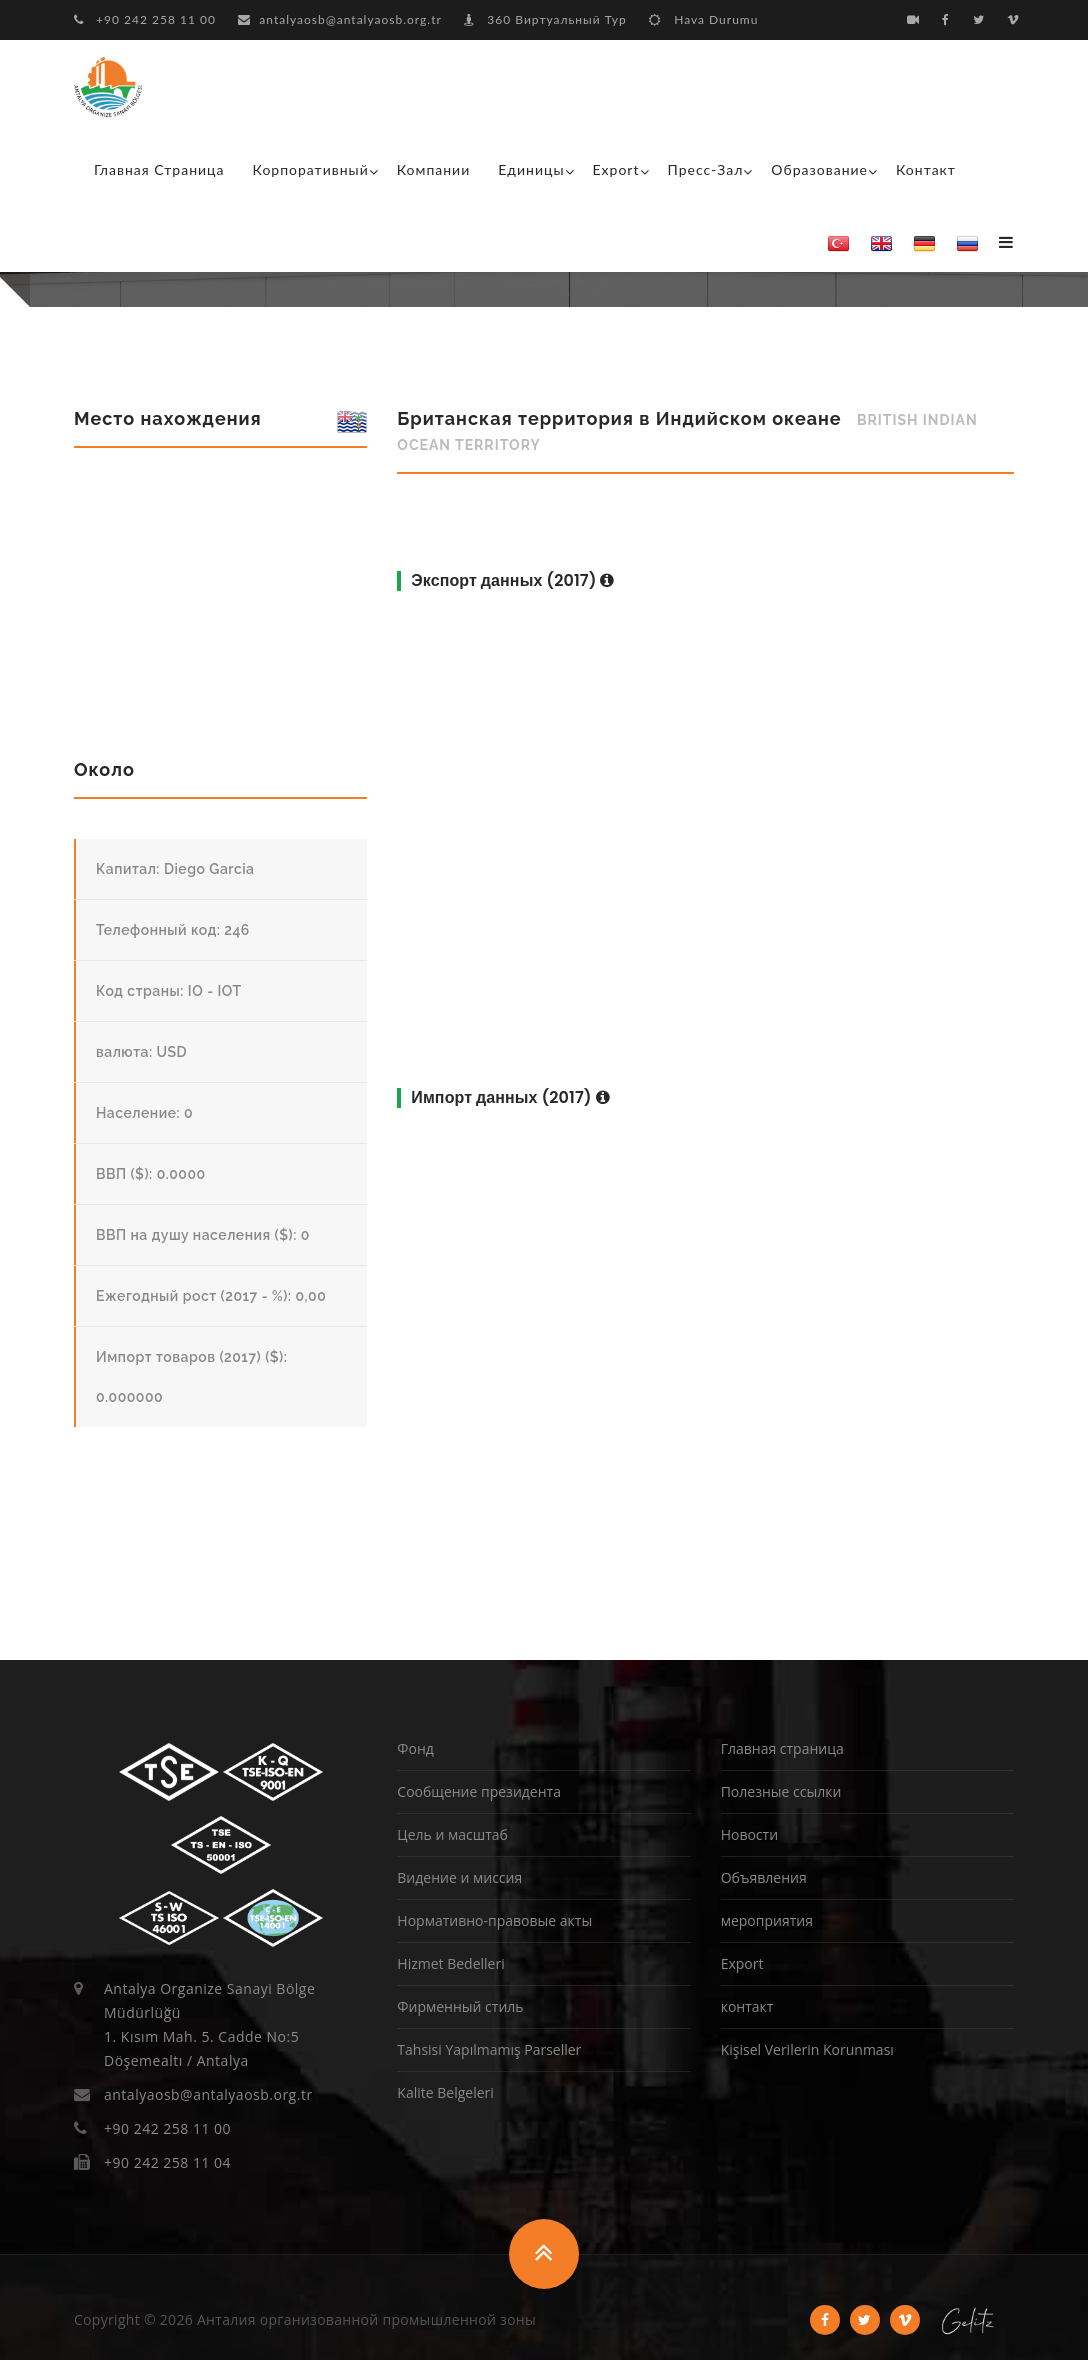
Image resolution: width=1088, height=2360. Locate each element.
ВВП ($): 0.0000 (151, 1174)
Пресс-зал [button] (706, 169)
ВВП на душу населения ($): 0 (203, 1235)
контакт (926, 169)
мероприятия (767, 1920)
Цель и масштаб (452, 1834)
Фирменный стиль (460, 2006)
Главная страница (159, 169)
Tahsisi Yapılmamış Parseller (489, 2049)
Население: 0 (144, 1113)
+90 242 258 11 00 (145, 19)
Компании (434, 169)
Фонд (415, 1748)
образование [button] (819, 169)
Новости (749, 1834)
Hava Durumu (703, 19)
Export (742, 1963)
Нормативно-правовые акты (494, 1920)
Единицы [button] (531, 169)
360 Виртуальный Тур (545, 19)
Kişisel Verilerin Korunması (807, 2049)
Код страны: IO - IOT (169, 991)
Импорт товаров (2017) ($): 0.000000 (191, 1377)
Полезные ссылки (781, 1791)
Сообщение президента (479, 1791)
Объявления (764, 1877)
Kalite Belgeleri (445, 2092)
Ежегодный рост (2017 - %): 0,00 (211, 1296)
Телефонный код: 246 (173, 930)
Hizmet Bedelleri (450, 1963)
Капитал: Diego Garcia (175, 869)
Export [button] (616, 169)
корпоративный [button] (311, 169)
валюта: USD (141, 1052)
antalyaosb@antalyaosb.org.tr (340, 19)
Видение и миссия (459, 1877)
